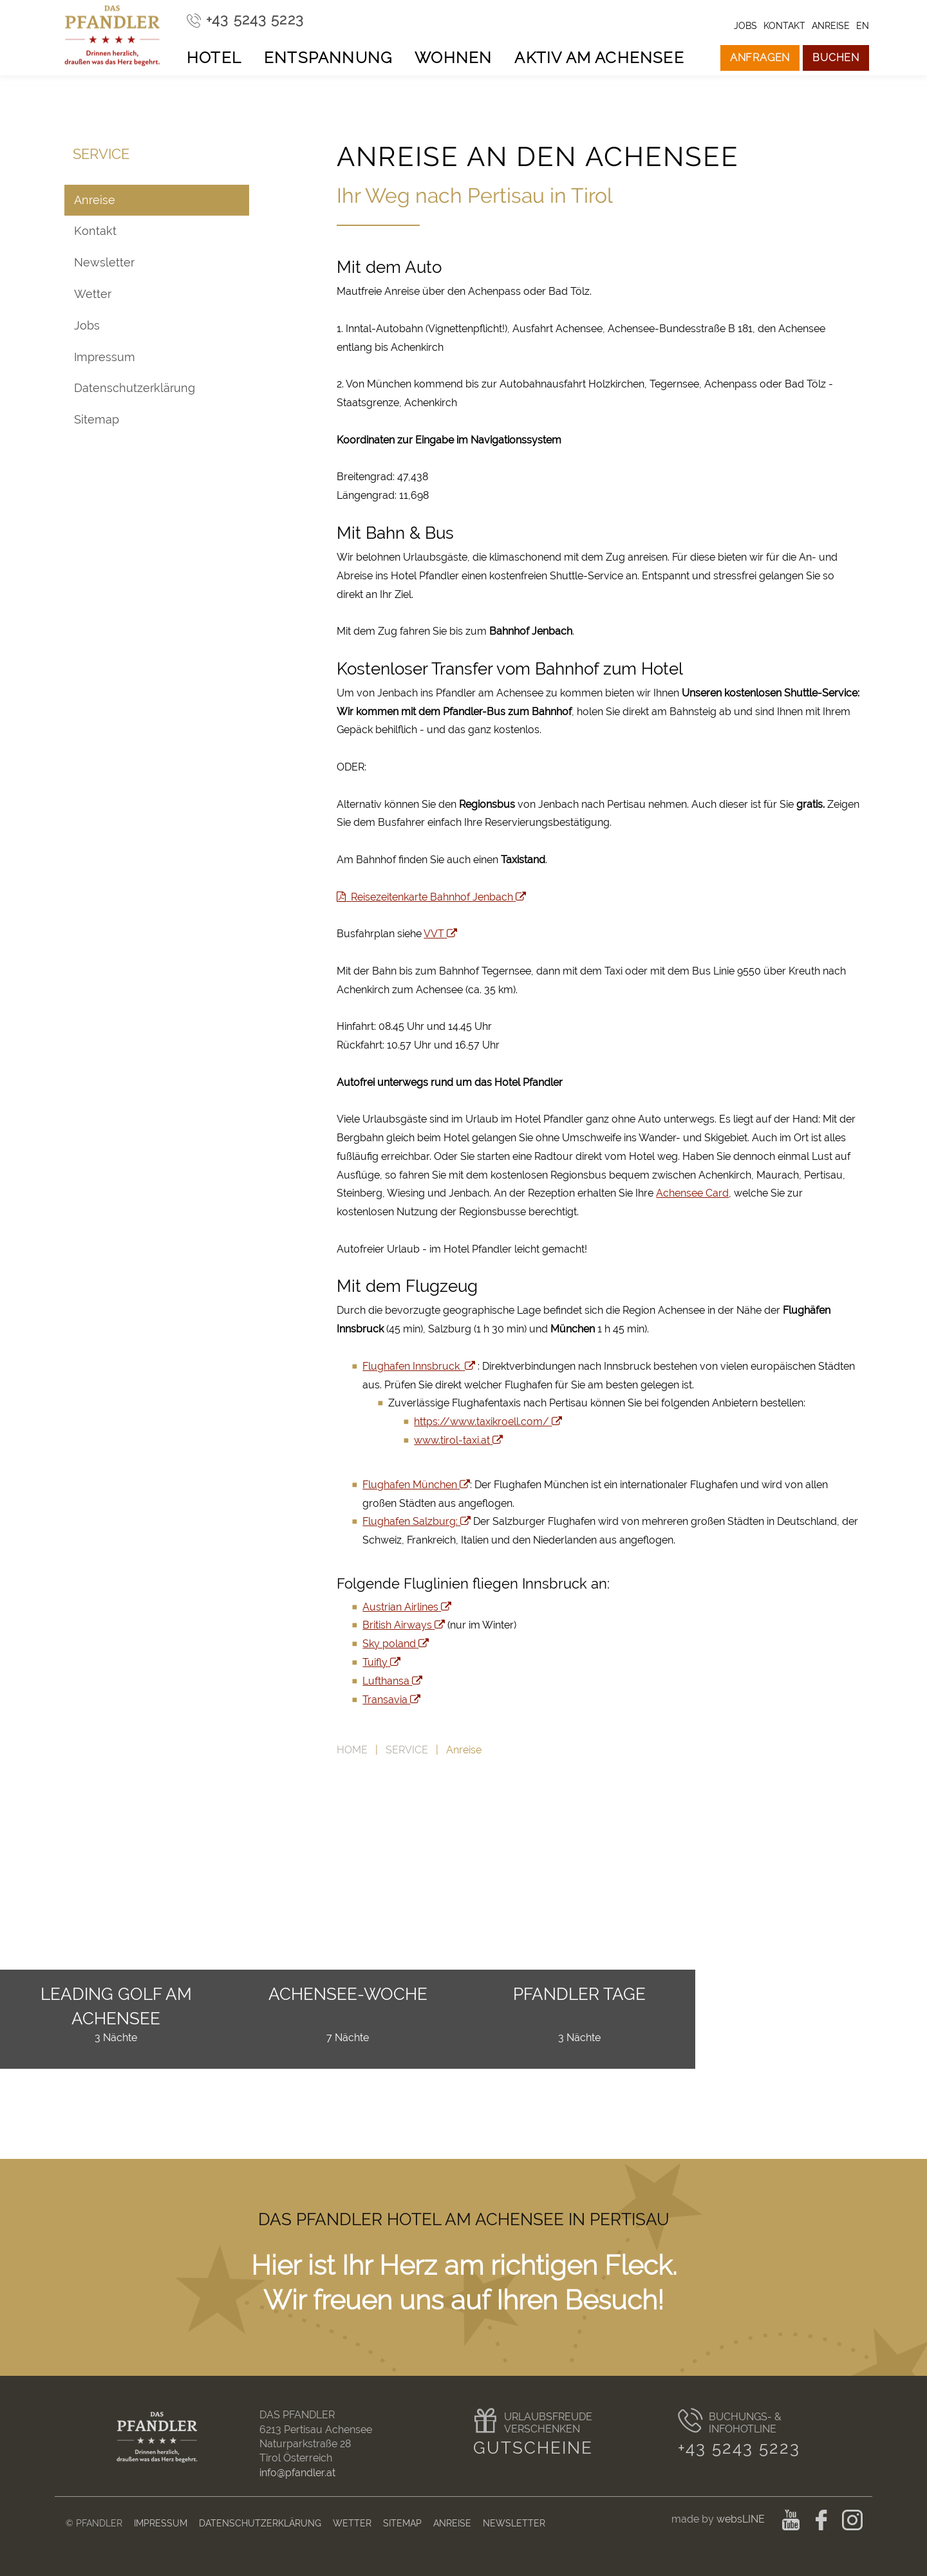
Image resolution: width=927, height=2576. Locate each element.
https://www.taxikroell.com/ (488, 1421)
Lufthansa (392, 1681)
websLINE (741, 2519)
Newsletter (104, 262)
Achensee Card (692, 1193)
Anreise (94, 200)
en (862, 25)
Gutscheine (533, 2448)
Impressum (104, 357)
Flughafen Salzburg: (416, 1521)
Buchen (835, 57)
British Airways (403, 1625)
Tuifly (381, 1662)
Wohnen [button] (453, 57)
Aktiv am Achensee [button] (599, 57)
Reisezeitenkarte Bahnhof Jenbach (431, 897)
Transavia (391, 1700)
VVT (440, 934)
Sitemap (96, 419)
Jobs (87, 325)
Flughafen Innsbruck (418, 1366)
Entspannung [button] (328, 57)
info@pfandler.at (297, 2473)
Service (407, 1750)
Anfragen (760, 57)
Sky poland (395, 1644)
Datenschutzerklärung (134, 388)
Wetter (92, 294)
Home (352, 1750)
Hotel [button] (214, 57)
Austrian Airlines (406, 1607)
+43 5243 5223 (739, 2448)
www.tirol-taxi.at (458, 1440)
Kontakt (95, 231)
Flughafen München (416, 1485)
